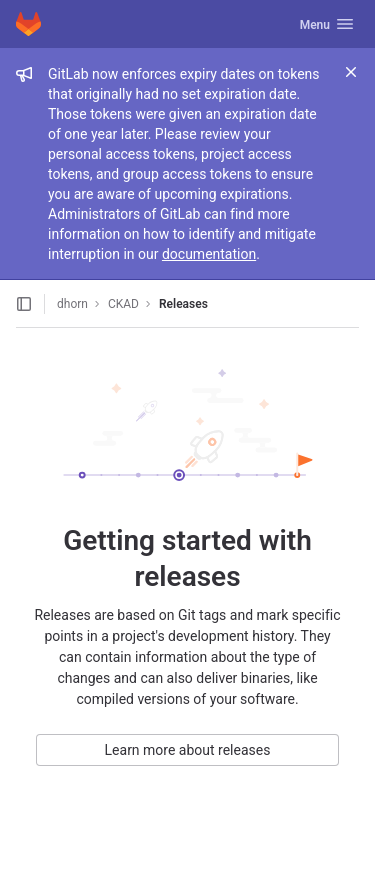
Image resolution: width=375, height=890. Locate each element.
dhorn (72, 304)
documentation (209, 254)
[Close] (351, 72)
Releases (183, 304)
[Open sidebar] (24, 304)
